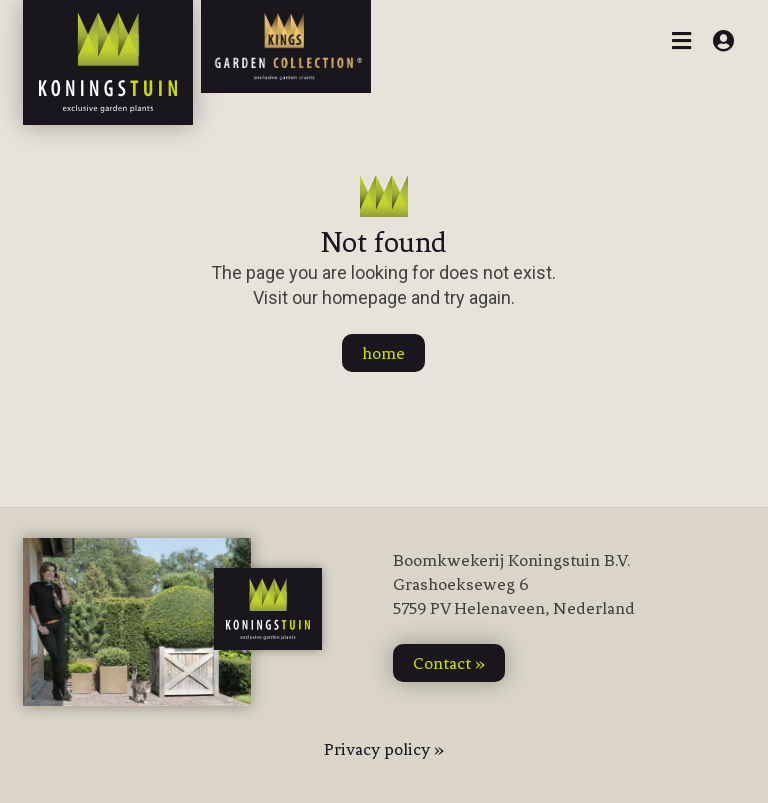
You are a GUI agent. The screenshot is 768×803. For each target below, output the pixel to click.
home (383, 353)
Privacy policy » (384, 749)
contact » (449, 663)
